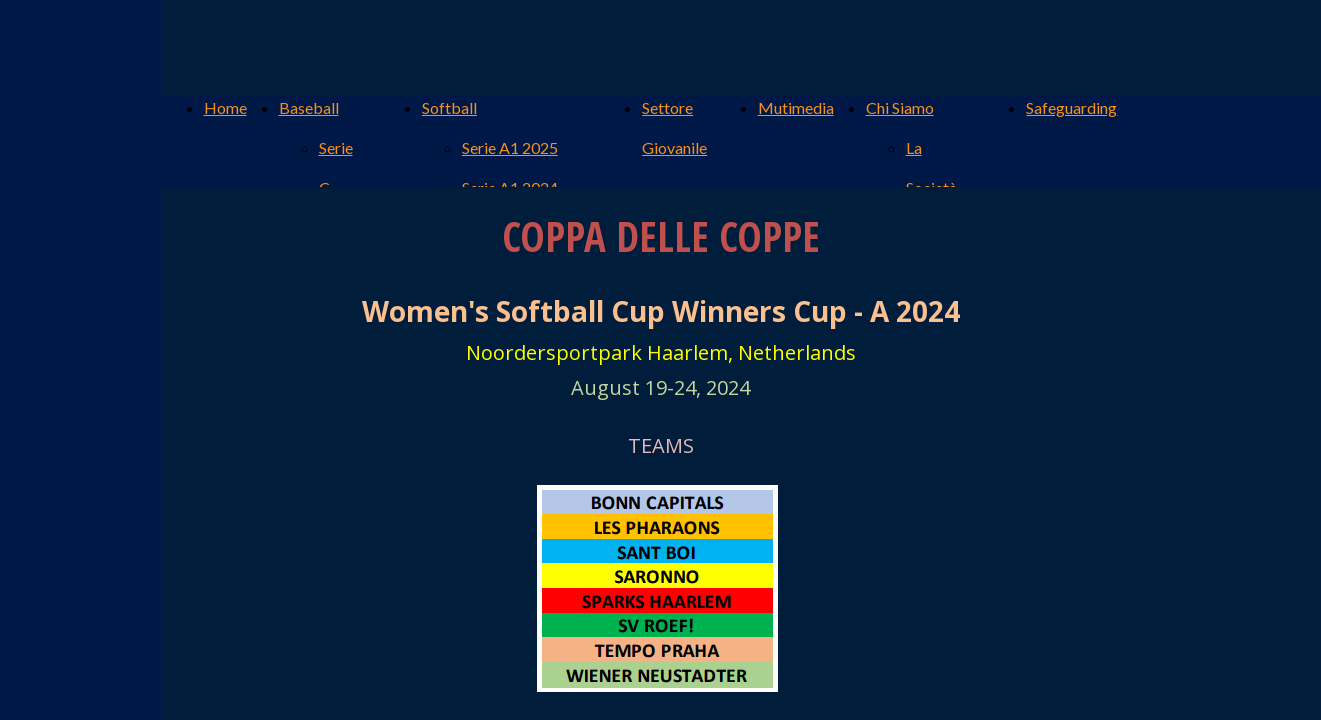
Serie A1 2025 (510, 147)
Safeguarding (1071, 107)
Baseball (309, 107)
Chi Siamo (900, 107)
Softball (449, 107)
